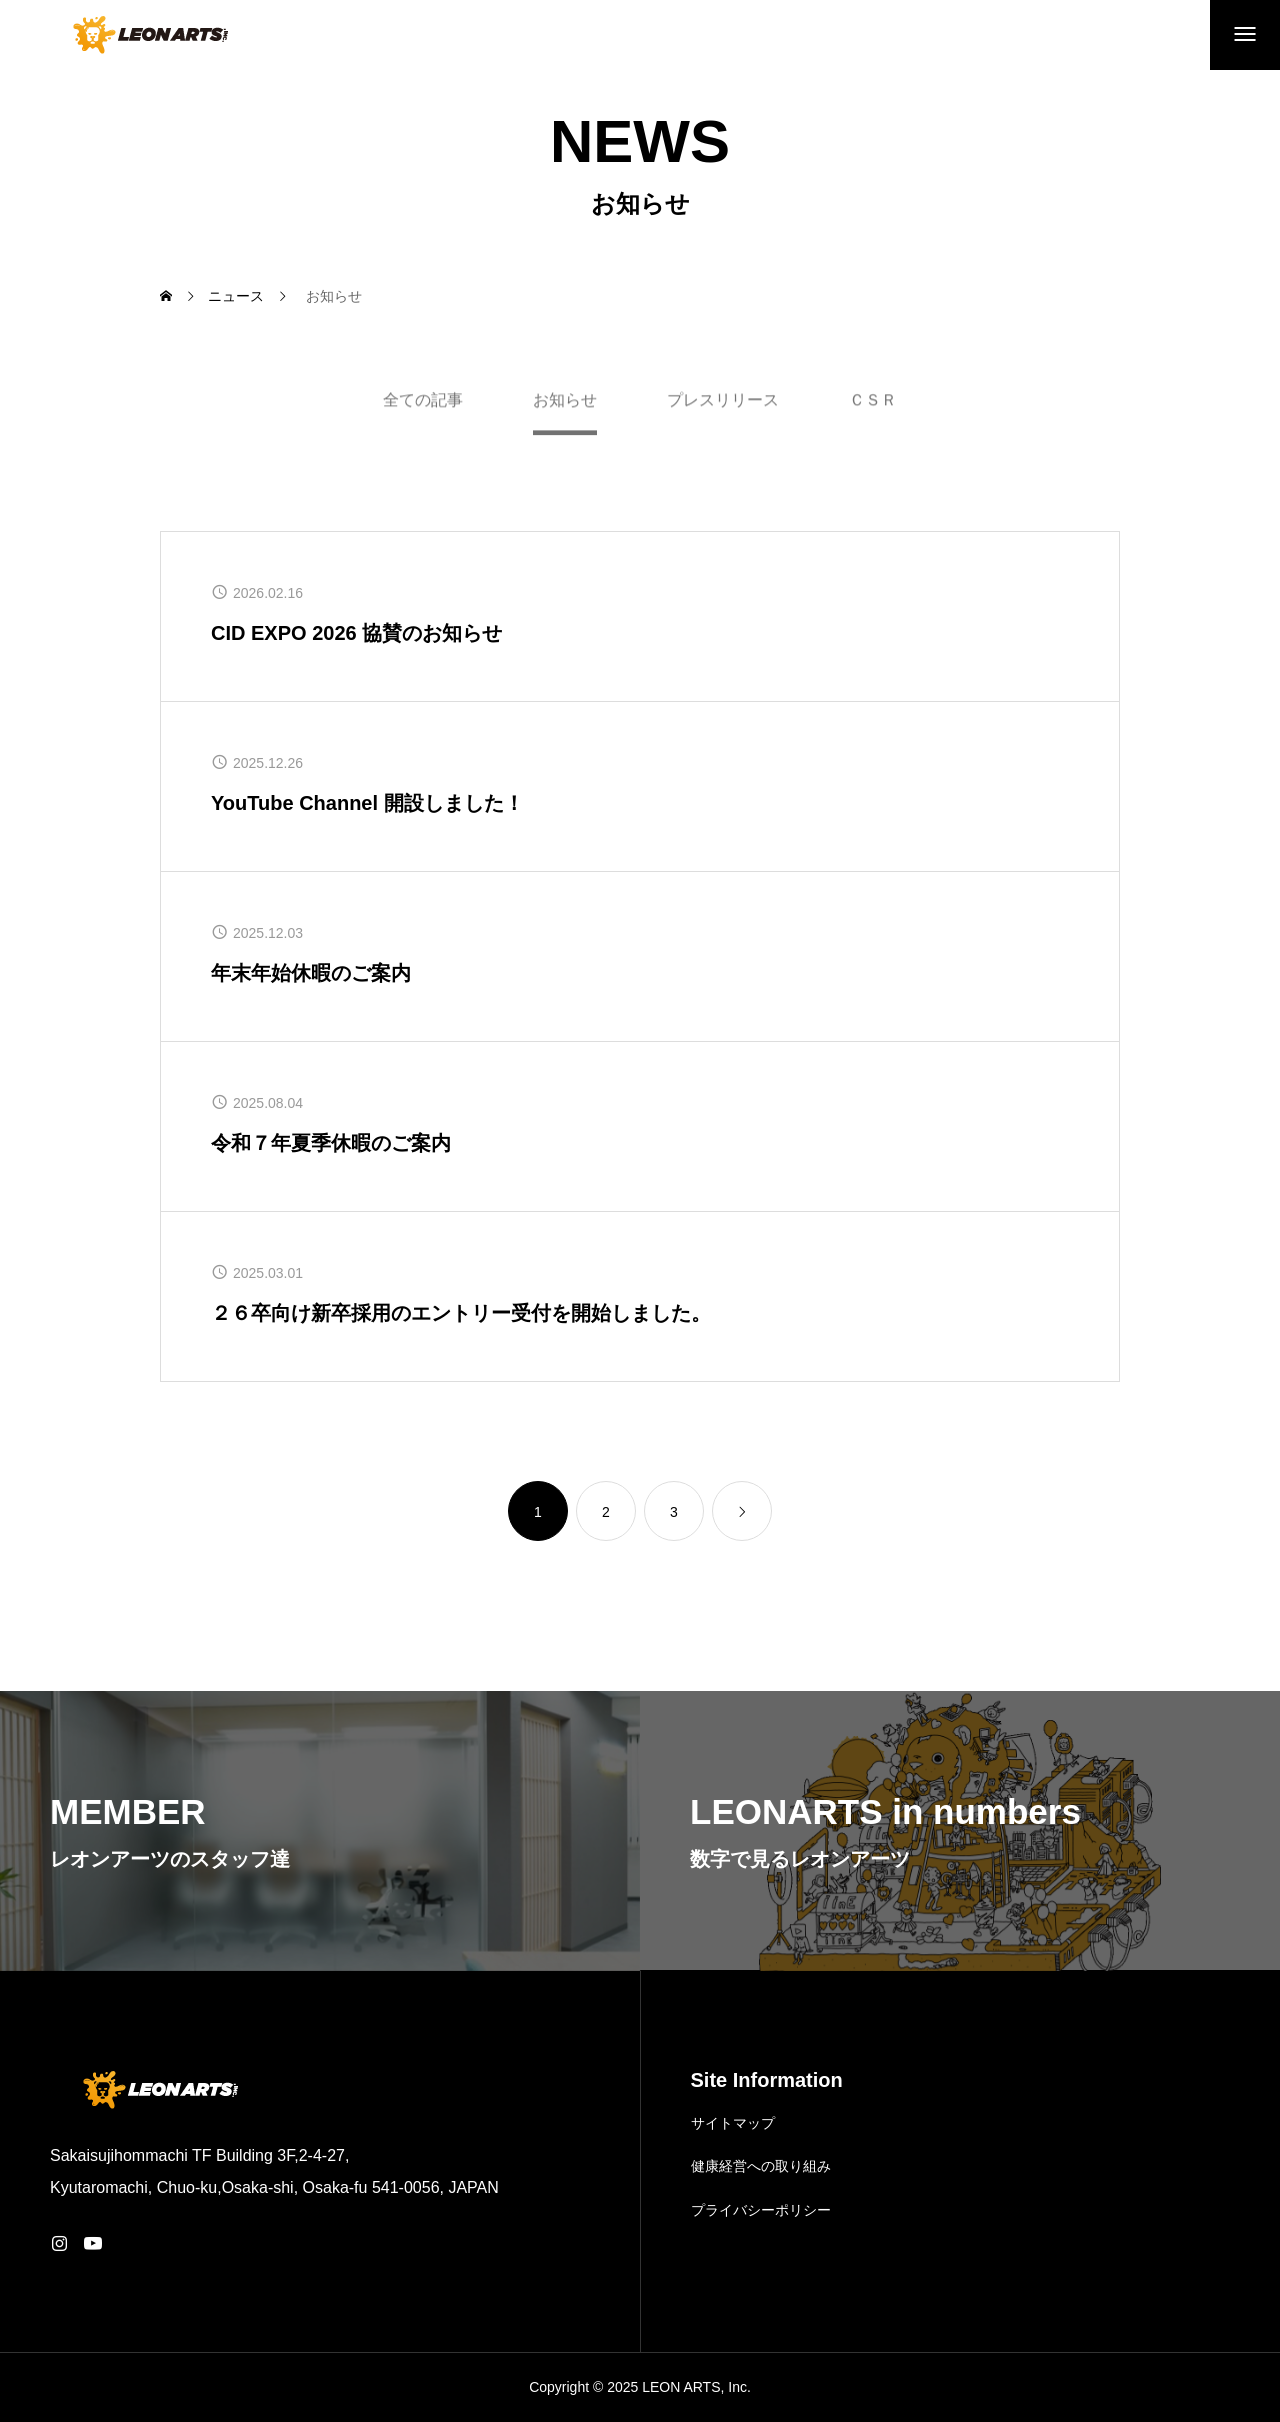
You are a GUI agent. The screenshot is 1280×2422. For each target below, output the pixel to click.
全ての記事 (423, 406)
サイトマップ (733, 2123)
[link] (742, 1511)
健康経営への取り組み (761, 2166)
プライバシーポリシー (761, 2210)
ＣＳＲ (873, 406)
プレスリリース (723, 406)
